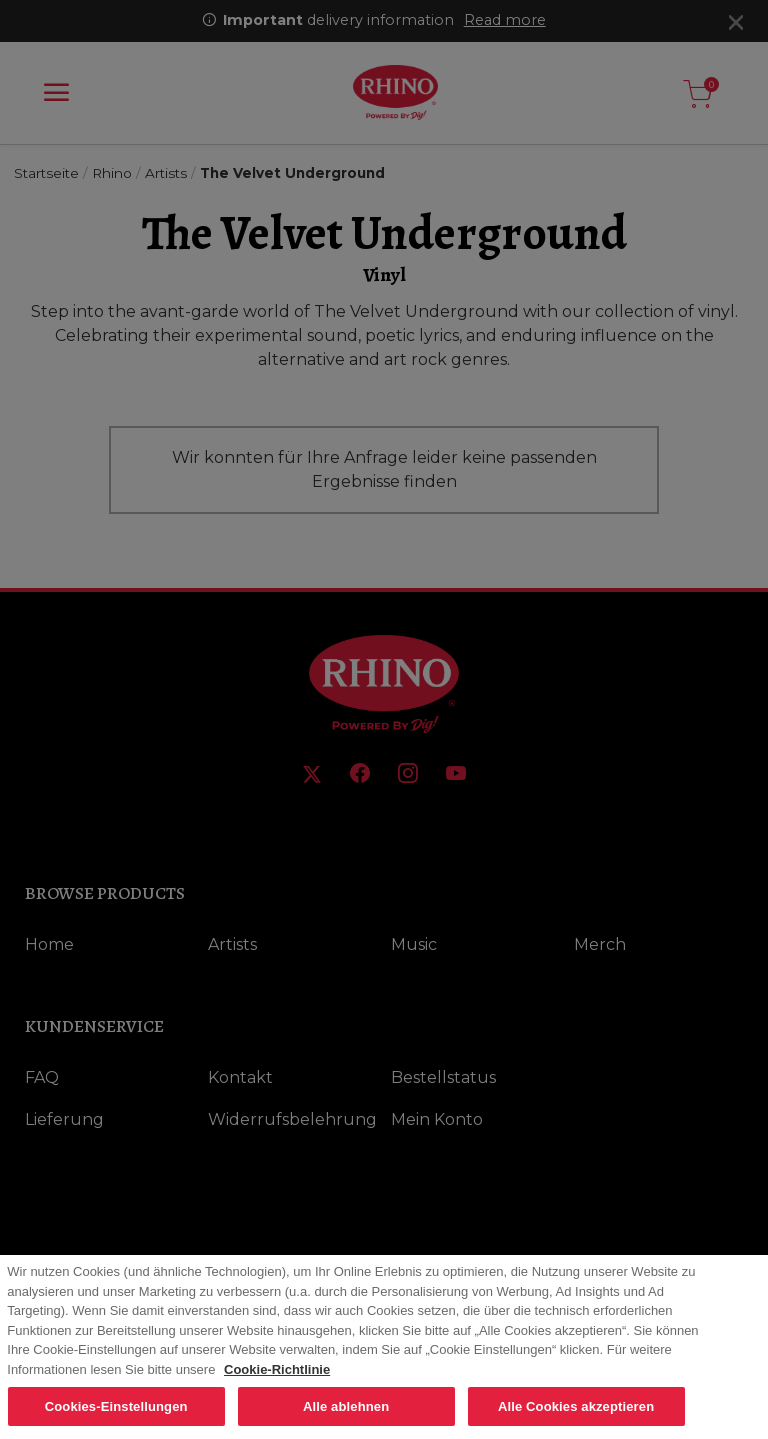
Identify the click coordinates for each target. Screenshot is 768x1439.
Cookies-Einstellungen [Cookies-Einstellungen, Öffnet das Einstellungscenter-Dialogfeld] (116, 1414)
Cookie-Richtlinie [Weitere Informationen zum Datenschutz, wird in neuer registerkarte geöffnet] (277, 1377)
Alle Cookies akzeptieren (576, 1414)
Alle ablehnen (346, 1414)
